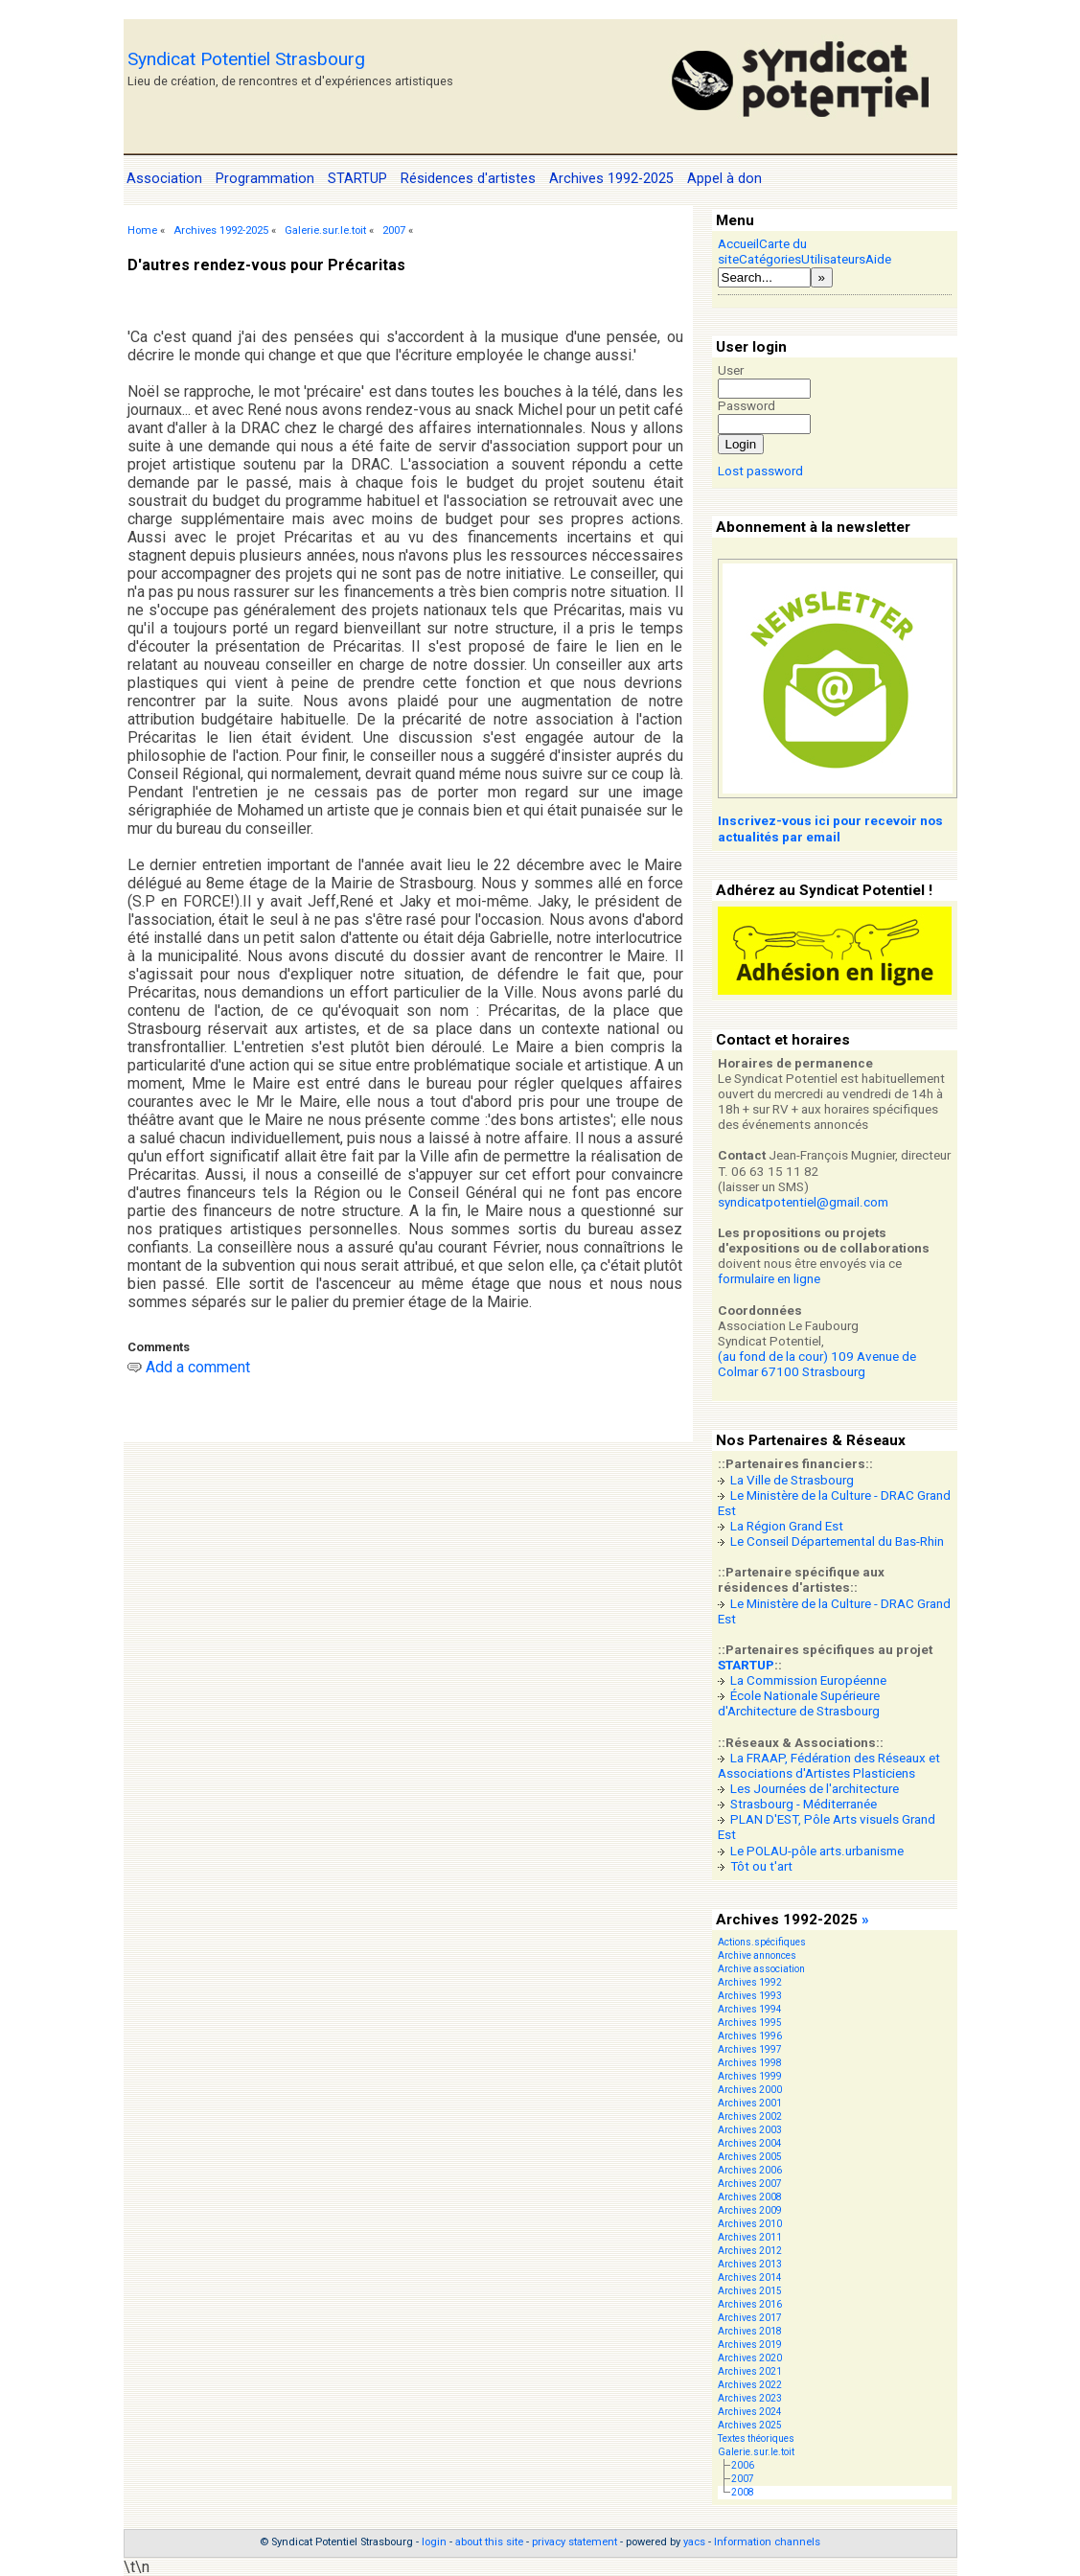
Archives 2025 (750, 2425)
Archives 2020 (750, 2358)
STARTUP (746, 1665)
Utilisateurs (833, 259)
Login (741, 444)
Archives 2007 (750, 2183)
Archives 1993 (750, 1995)
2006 (742, 2465)
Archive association (761, 1969)
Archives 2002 (750, 2116)
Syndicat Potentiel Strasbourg (246, 59)
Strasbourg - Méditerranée (803, 1804)
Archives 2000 (750, 2089)
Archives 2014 (750, 2277)
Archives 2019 (750, 2344)
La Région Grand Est (786, 1526)
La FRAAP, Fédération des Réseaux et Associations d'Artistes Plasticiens (829, 1766)
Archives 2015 (750, 2291)
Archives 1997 (750, 2049)
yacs (694, 2542)
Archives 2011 (750, 2237)
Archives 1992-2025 (220, 230)
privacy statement (574, 2542)
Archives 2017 (750, 2317)
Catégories (770, 259)
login (434, 2542)
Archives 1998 (750, 2063)
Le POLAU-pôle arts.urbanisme (817, 1851)
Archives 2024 (750, 2411)
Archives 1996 (750, 2036)
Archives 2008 (750, 2197)
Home (142, 230)
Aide (878, 259)
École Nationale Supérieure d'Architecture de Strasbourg (799, 1703)
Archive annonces (757, 1955)
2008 (742, 2492)
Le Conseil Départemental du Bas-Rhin (837, 1541)
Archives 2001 (750, 2103)
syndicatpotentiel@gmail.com (803, 1202)
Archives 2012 (750, 2250)
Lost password (760, 471)
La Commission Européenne (808, 1680)
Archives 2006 (750, 2170)
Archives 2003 (750, 2130)
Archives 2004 (750, 2143)
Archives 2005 (750, 2156)
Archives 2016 (750, 2304)
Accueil (738, 244)
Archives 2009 (750, 2210)
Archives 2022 (750, 2385)
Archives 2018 (750, 2331)
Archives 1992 (750, 1982)
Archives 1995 (750, 2022)
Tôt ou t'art (761, 1866)
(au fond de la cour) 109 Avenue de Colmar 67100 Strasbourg (817, 1364)
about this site (489, 2542)
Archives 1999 (750, 2076)
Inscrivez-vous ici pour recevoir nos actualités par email (830, 828)
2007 (393, 230)
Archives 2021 (750, 2371)
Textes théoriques (756, 2438)
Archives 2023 (750, 2398)
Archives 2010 (750, 2224)
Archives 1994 (750, 2009)
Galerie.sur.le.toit (325, 230)
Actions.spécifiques (762, 1942)
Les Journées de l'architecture (814, 1789)
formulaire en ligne (769, 1279)
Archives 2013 (750, 2264)
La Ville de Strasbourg (792, 1480)
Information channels (767, 2542)
